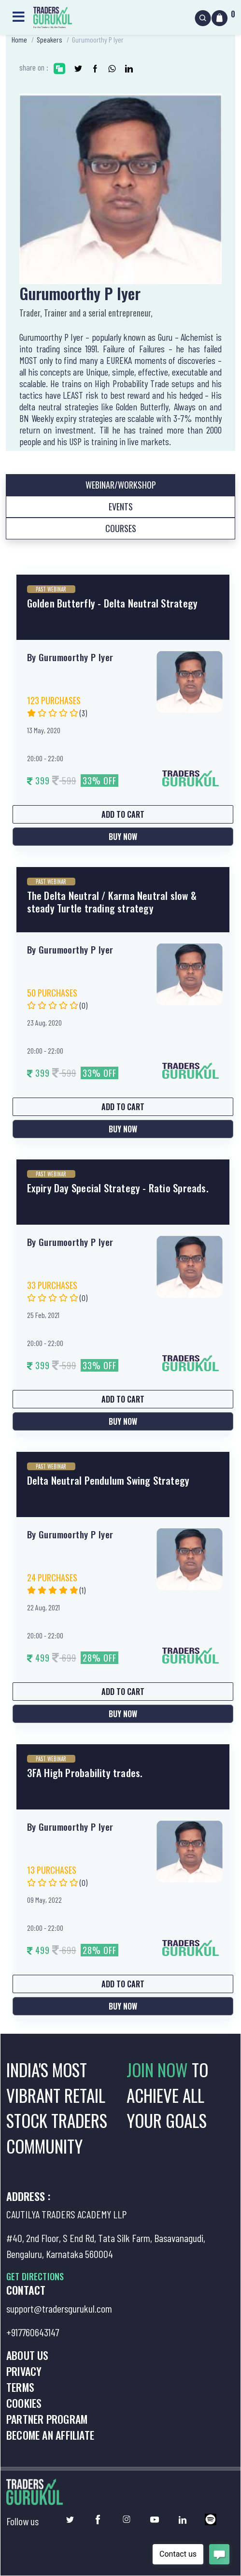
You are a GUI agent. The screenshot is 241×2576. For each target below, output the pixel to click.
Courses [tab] (120, 528)
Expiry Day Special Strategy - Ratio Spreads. (118, 1188)
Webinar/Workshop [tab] (120, 484)
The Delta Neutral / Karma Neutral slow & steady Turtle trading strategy (112, 901)
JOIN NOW (159, 2069)
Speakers (49, 39)
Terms (20, 2387)
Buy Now (123, 836)
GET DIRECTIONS (35, 2276)
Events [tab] (121, 506)
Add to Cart (122, 814)
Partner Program (46, 2419)
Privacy (24, 2371)
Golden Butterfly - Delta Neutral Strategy (112, 603)
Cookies (24, 2403)
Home (19, 39)
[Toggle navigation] (18, 15)
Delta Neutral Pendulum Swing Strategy (108, 1480)
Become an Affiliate (50, 2435)
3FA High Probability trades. (85, 1772)
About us (27, 2355)
